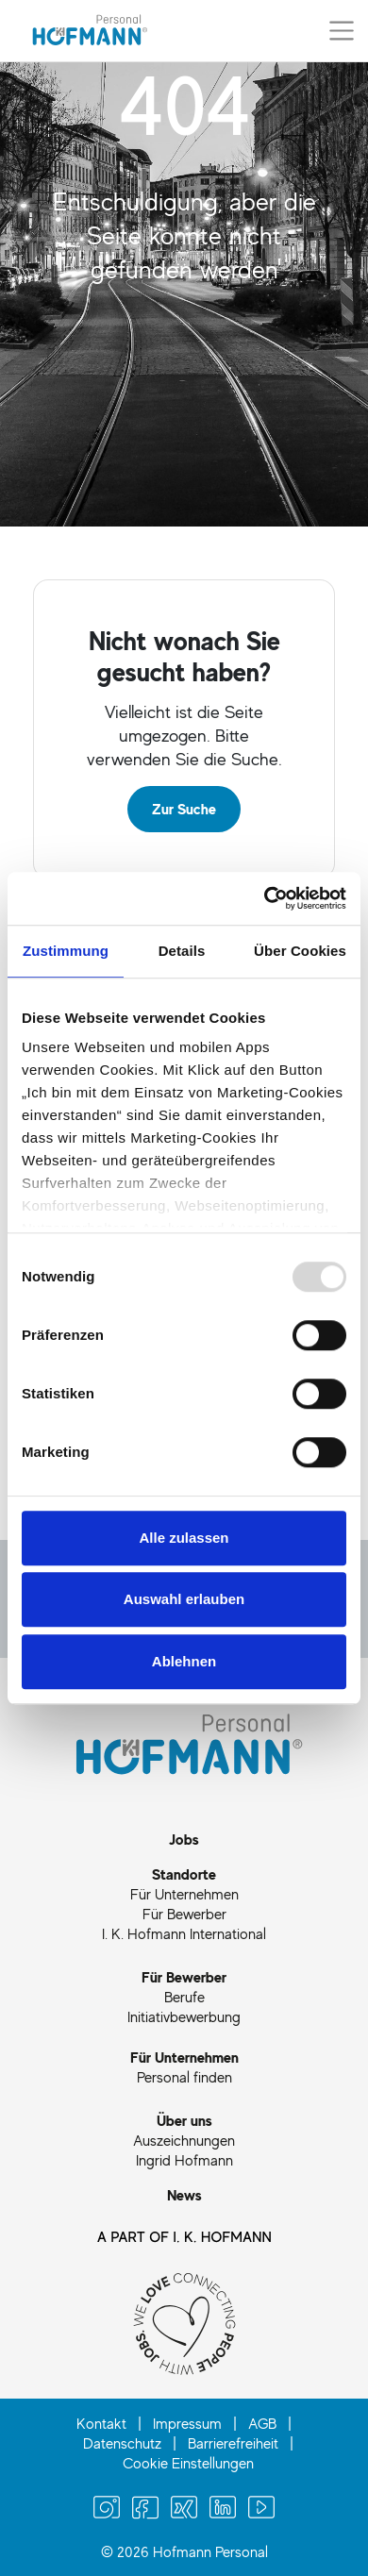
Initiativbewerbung (184, 2016)
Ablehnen (184, 1661)
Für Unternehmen (184, 1893)
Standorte (184, 1874)
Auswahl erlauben (184, 1599)
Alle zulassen (183, 1538)
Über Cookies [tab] (300, 951)
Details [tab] (182, 951)
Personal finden (184, 2076)
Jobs (184, 1839)
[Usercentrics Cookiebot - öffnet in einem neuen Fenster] (264, 898)
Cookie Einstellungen (188, 2462)
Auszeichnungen (184, 2140)
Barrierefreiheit (233, 2443)
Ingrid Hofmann (184, 2159)
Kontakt (101, 2423)
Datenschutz (122, 2443)
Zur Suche (184, 808)
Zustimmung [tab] (66, 951)
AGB (262, 2423)
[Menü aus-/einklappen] (341, 30)
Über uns (184, 2120)
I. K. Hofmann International (184, 1933)
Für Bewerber (184, 1913)
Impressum (187, 2423)
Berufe (184, 1996)
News (184, 2194)
